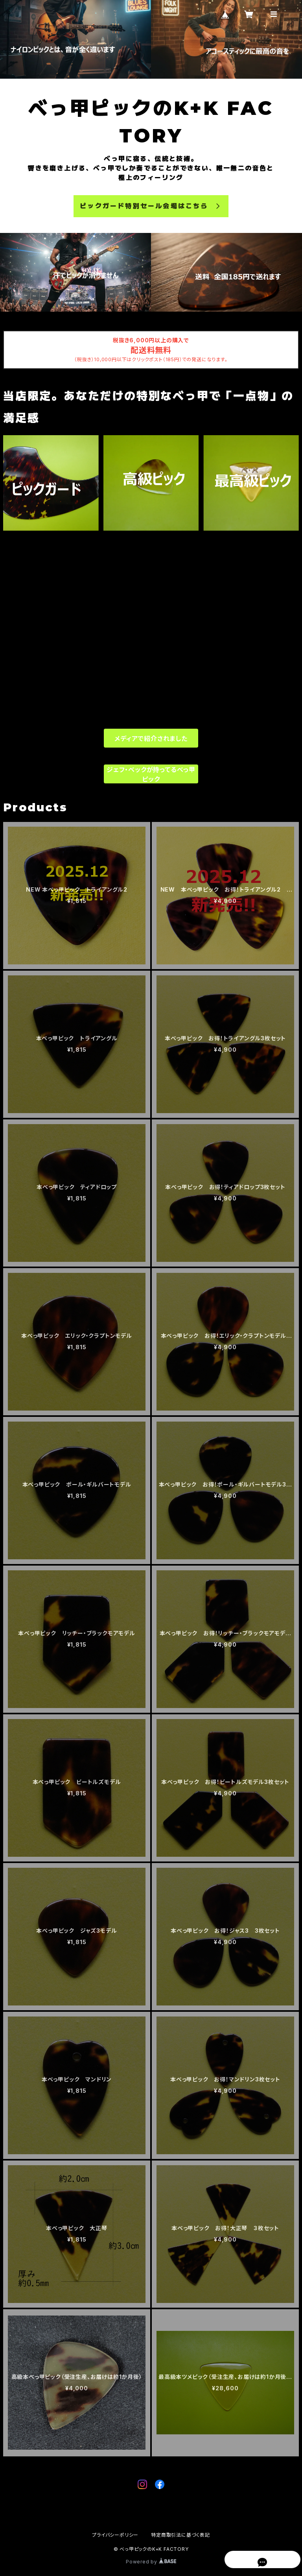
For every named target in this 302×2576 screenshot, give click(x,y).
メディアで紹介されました (151, 738)
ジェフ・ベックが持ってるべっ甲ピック (151, 774)
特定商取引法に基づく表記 (180, 2535)
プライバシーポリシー (115, 2535)
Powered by (151, 2562)
